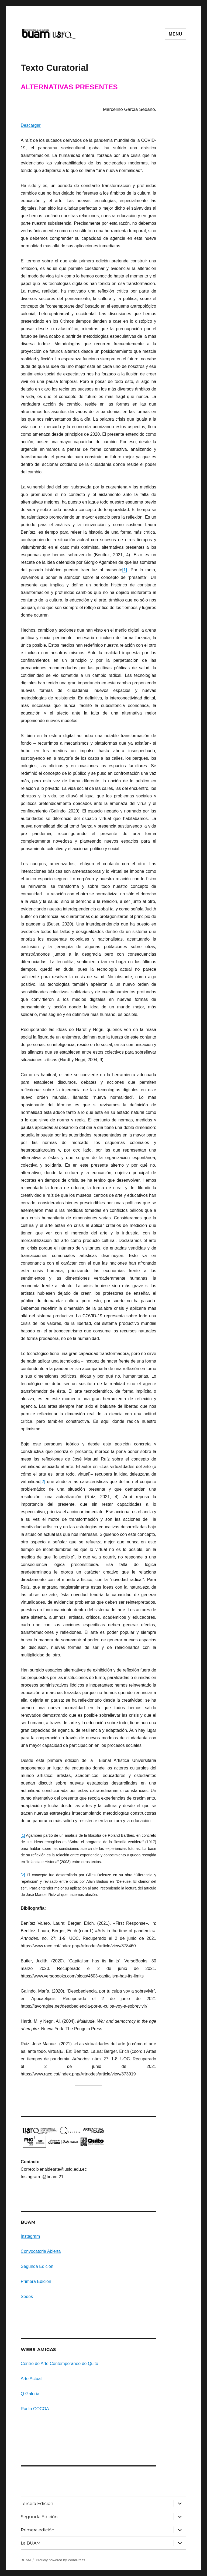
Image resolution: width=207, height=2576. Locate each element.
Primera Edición (36, 2281)
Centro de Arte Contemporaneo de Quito (59, 2363)
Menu (175, 34)
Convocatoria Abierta (41, 2251)
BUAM (26, 2560)
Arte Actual (31, 2378)
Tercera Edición (37, 2503)
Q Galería (30, 2393)
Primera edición (37, 2529)
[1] (124, 570)
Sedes (27, 2296)
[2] (42, 1481)
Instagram (30, 2236)
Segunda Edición (37, 2266)
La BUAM (30, 2543)
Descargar (31, 125)
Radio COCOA (35, 2408)
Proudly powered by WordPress (60, 2560)
